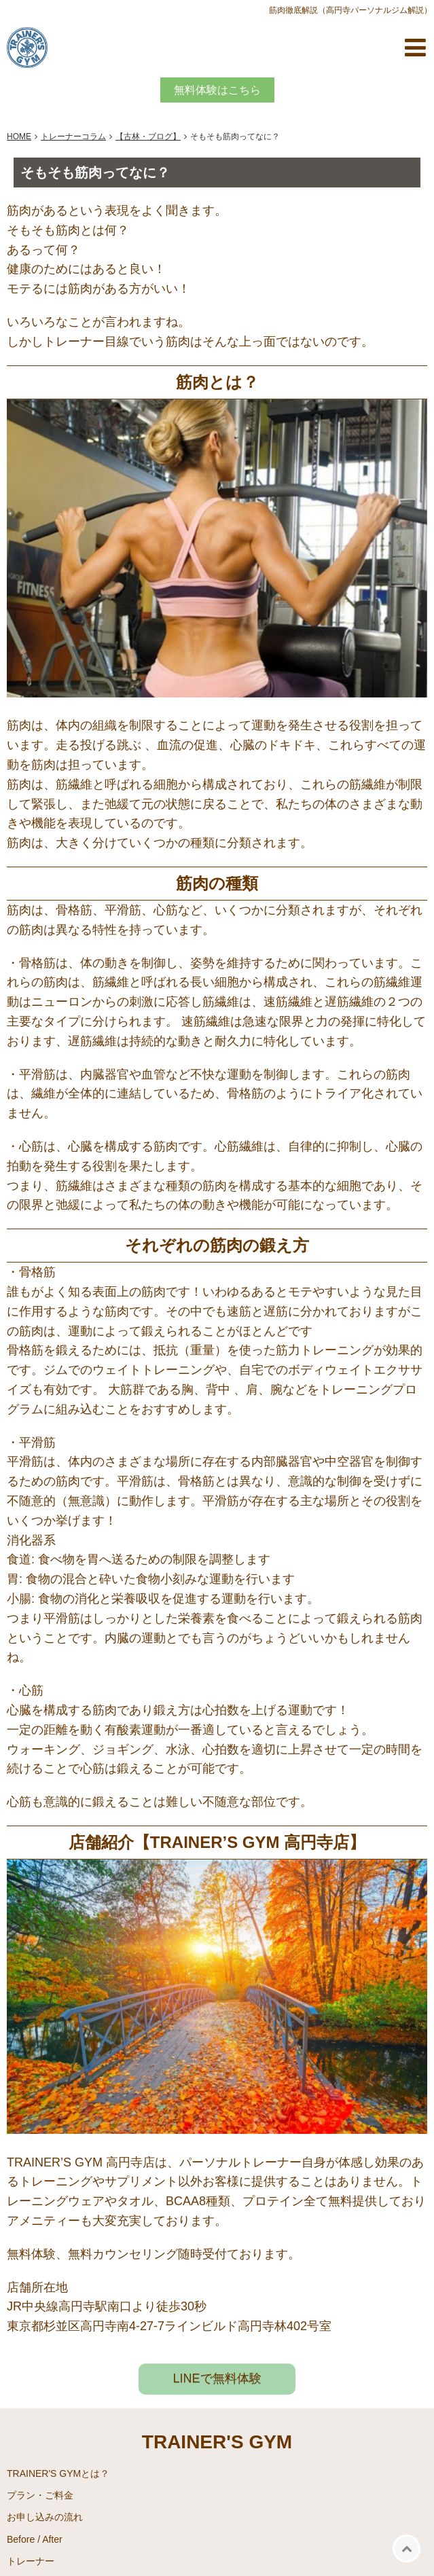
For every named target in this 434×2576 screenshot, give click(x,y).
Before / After (34, 2539)
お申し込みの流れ (45, 2516)
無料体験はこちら (217, 90)
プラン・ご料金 (40, 2495)
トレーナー (30, 2561)
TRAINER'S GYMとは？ (58, 2473)
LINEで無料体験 (217, 2378)
